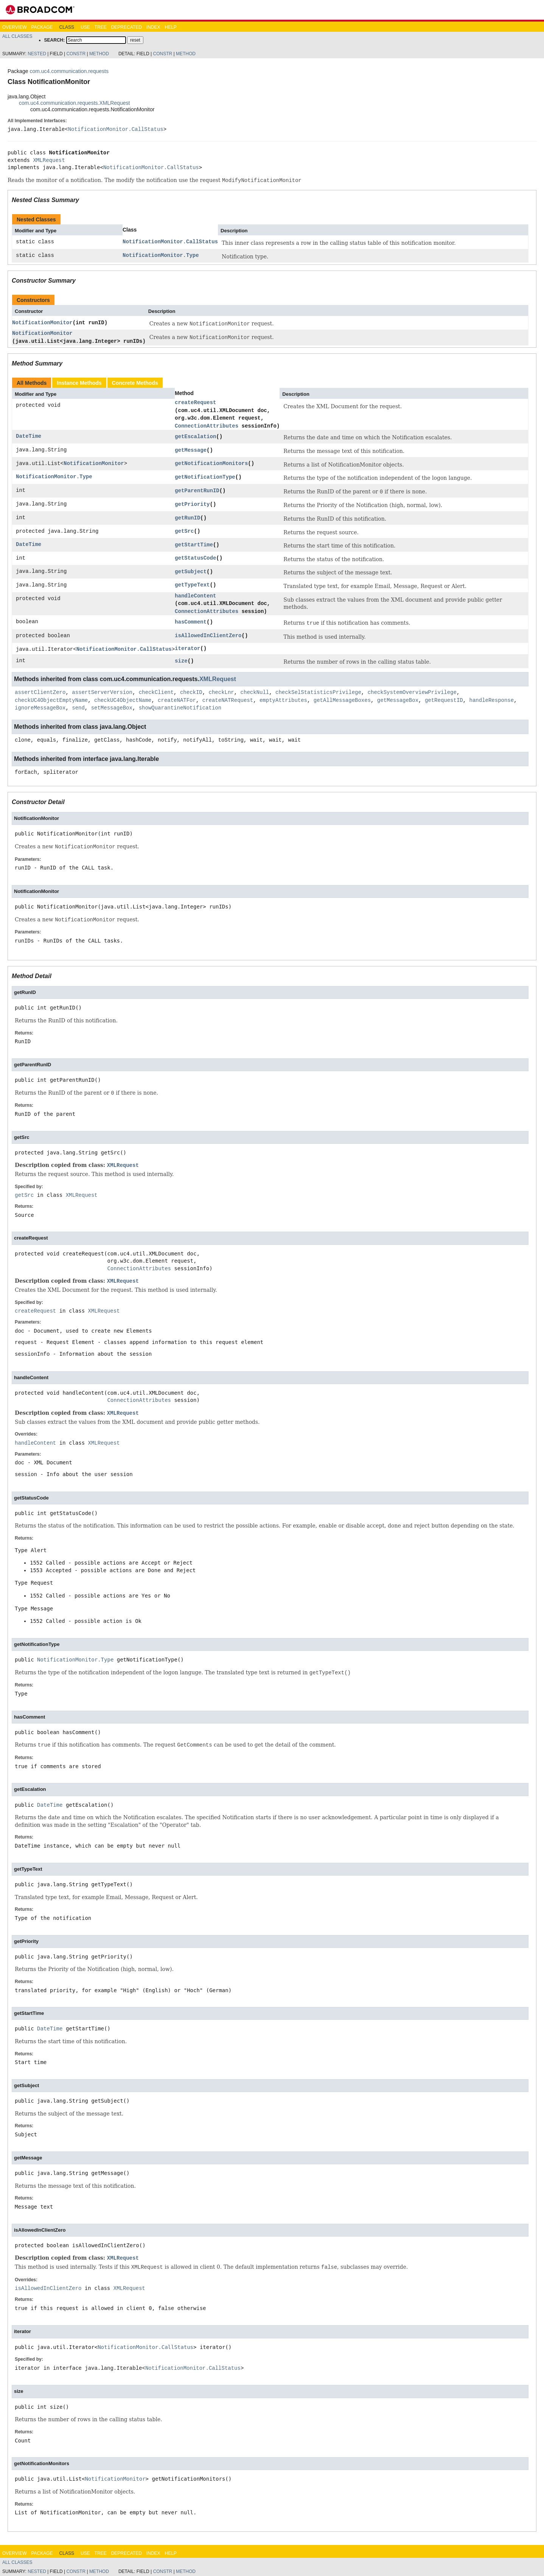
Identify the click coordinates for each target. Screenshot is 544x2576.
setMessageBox (111, 708)
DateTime (28, 436)
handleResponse (491, 700)
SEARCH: (54, 40)
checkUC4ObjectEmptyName (51, 700)
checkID (191, 692)
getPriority (192, 504)
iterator (187, 648)
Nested (37, 53)
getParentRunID (197, 490)
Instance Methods (79, 383)
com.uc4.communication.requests (69, 71)
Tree (101, 27)
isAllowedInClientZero (208, 635)
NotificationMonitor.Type (161, 255)
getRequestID (444, 700)
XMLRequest (49, 160)
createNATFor (177, 700)
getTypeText (192, 584)
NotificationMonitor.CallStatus (115, 129)
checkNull (255, 692)
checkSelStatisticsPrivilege (318, 692)
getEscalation (195, 436)
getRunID (187, 517)
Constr (75, 53)
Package (42, 27)
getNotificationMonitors (211, 463)
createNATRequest (227, 700)
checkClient (156, 692)
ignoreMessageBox (40, 708)
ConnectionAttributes (206, 425)
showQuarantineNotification (180, 708)
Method (99, 53)
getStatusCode (195, 558)
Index (153, 27)
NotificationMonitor (42, 322)
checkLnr (221, 692)
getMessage (191, 450)
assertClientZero (40, 692)
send (78, 708)
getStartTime (194, 544)
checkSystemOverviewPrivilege (412, 692)
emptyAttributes (283, 700)
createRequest (195, 402)
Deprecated (126, 27)
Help (170, 27)
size (181, 660)
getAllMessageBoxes (342, 700)
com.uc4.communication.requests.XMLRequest (74, 103)
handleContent (195, 595)
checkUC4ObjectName (122, 700)
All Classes (17, 36)
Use (85, 27)
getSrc (184, 531)
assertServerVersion (102, 692)
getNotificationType (205, 477)
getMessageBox (397, 700)
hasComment (191, 621)
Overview (14, 27)
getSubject (191, 571)
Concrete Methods (135, 383)
